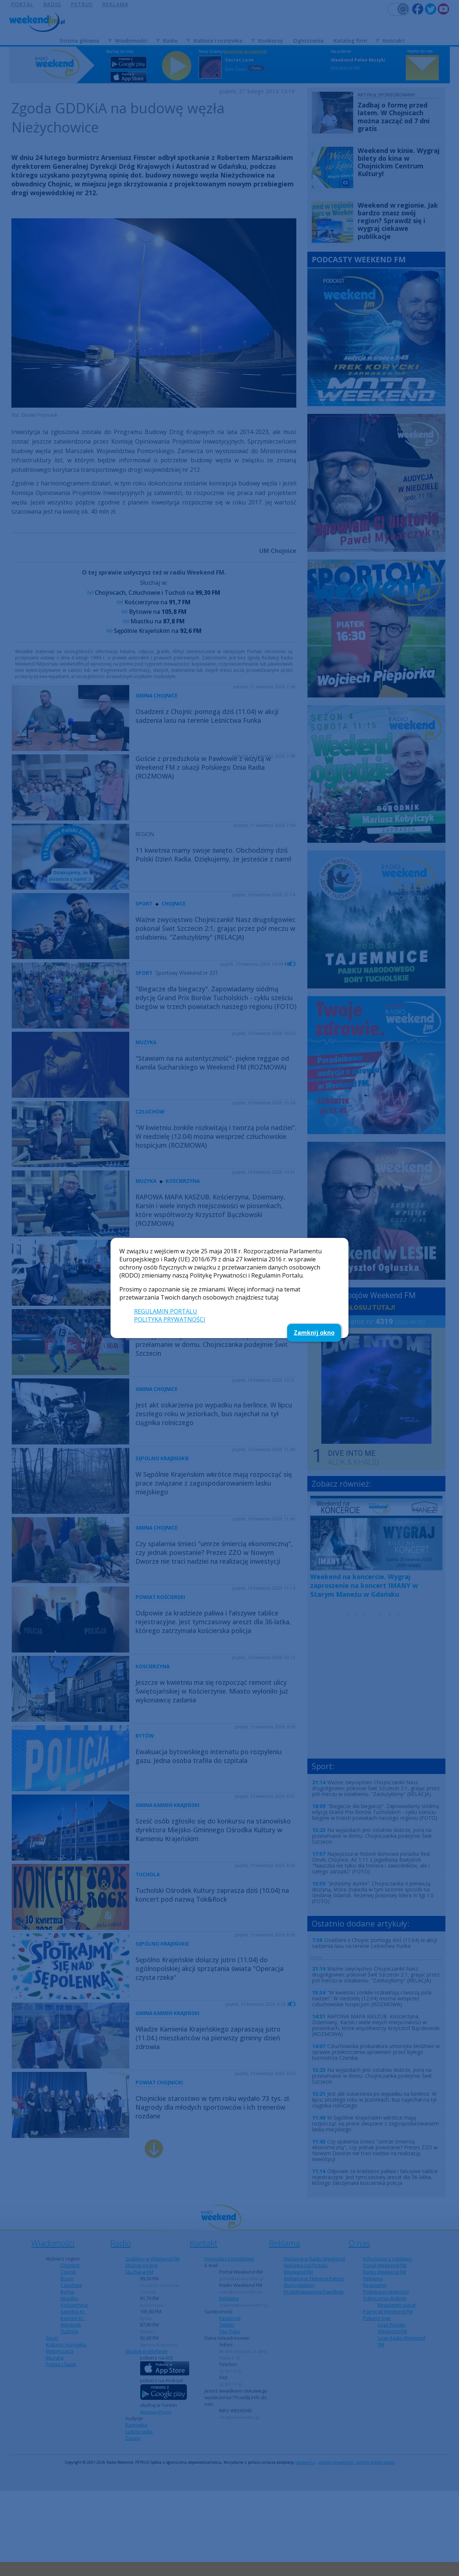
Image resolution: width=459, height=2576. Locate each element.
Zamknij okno (314, 1333)
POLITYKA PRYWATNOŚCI (169, 1319)
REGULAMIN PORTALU (165, 1311)
